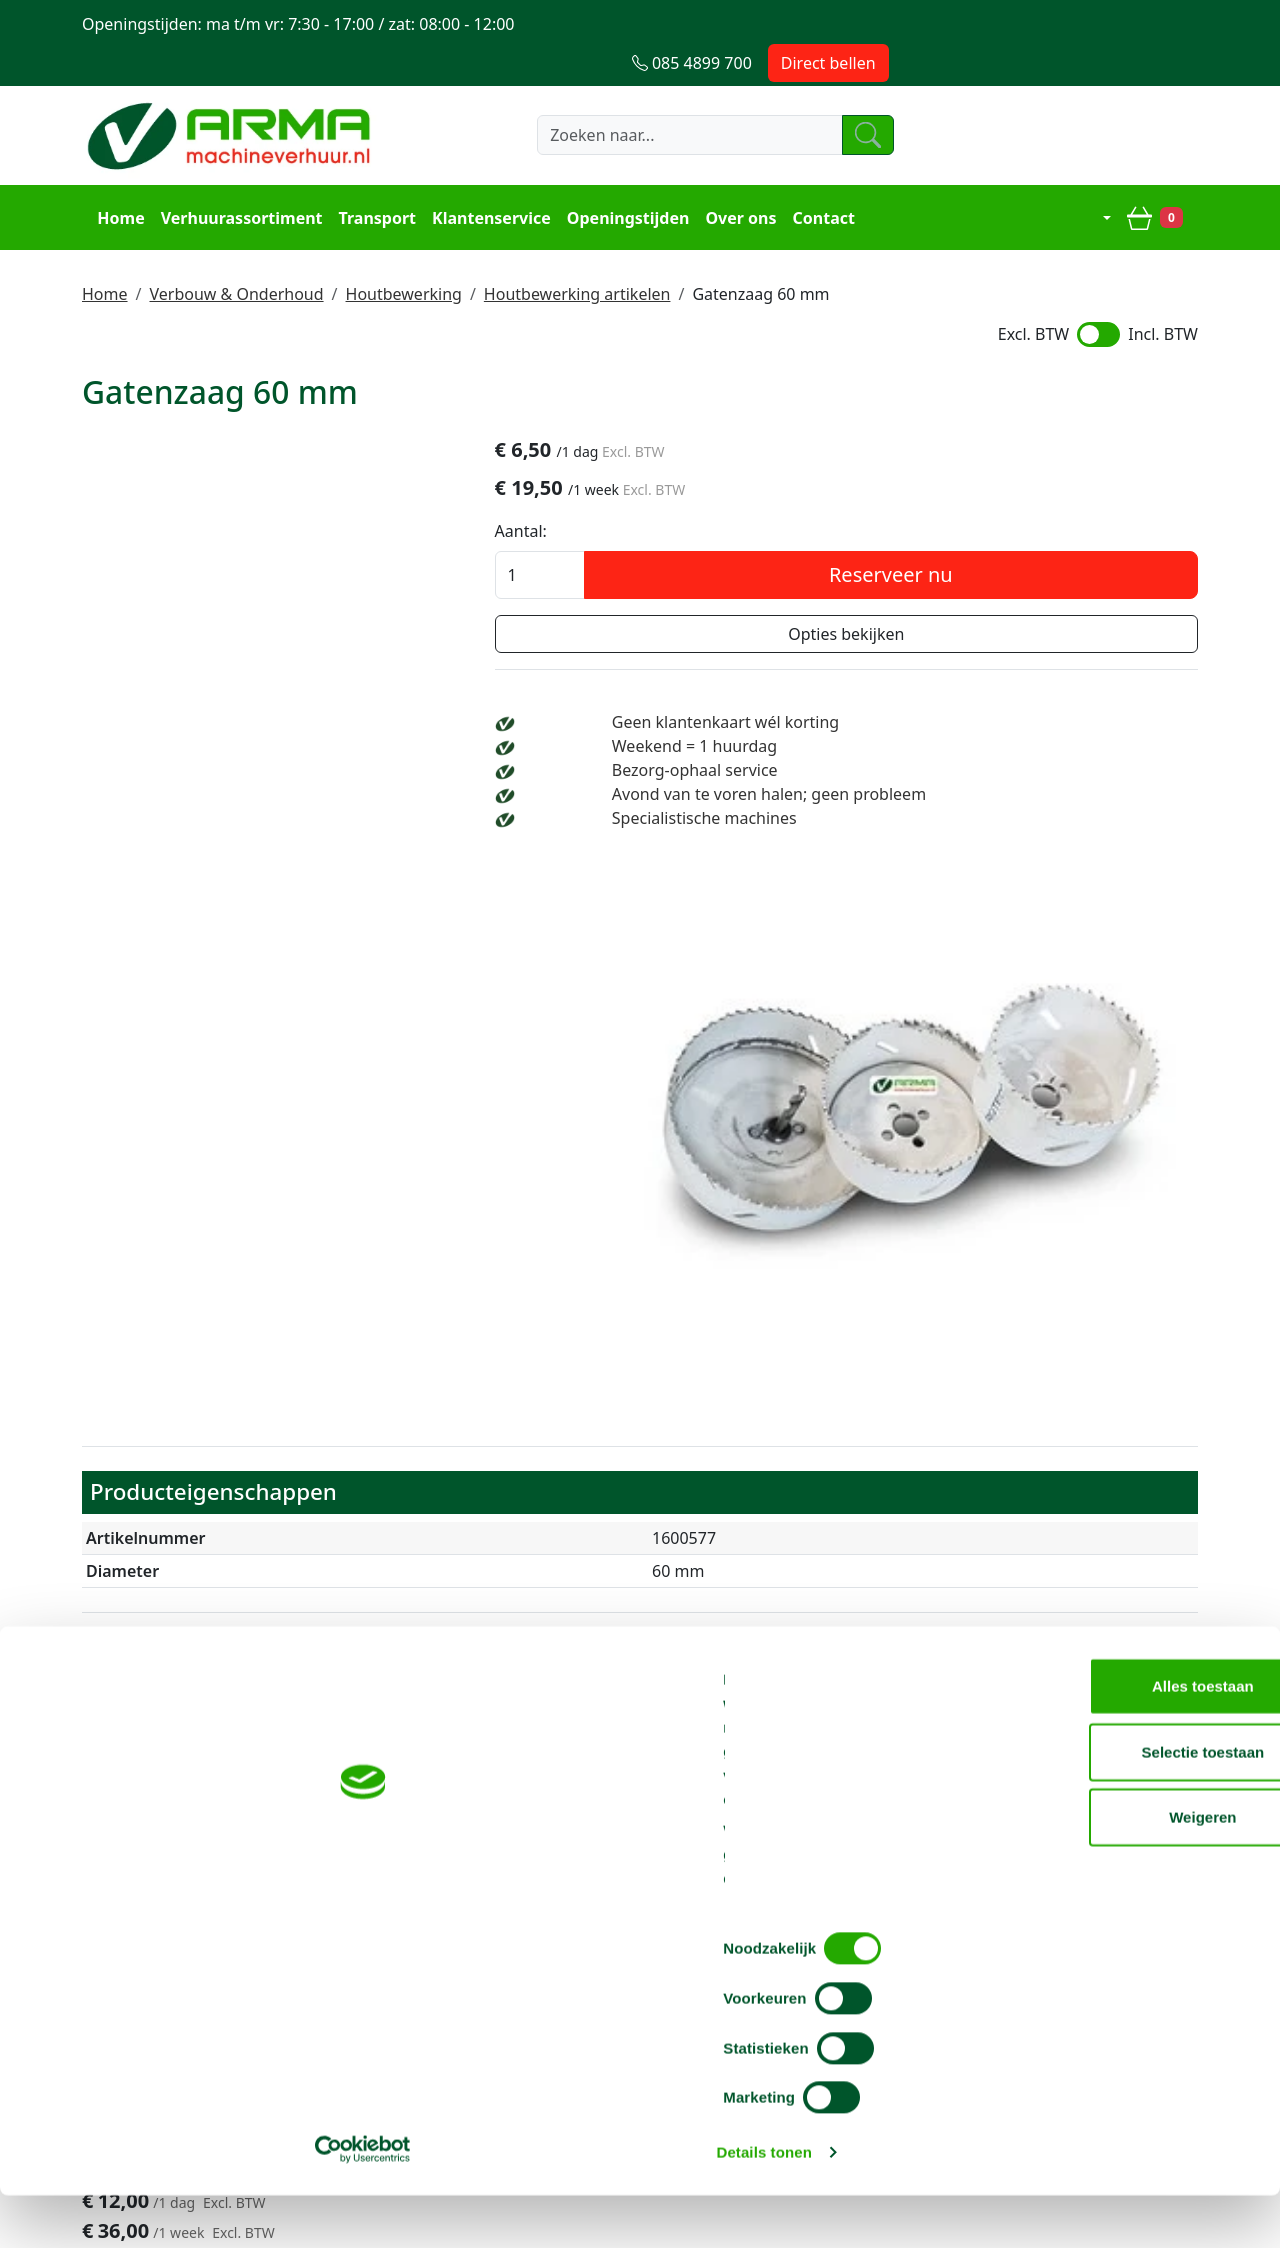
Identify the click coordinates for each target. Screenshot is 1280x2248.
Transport (370, 176)
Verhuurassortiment (234, 176)
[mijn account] (1099, 176)
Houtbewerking (404, 249)
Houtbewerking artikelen (577, 249)
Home (113, 176)
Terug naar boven (640, 1727)
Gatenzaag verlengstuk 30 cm (442, 1475)
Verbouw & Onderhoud (236, 249)
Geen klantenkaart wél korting (1014, 687)
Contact (816, 176)
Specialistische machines (993, 807)
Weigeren (1112, 2116)
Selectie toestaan (1113, 2051)
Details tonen (1080, 2208)
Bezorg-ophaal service (984, 735)
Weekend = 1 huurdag (983, 711)
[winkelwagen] (1162, 176)
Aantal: (868, 496)
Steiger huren (592, 1909)
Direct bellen (1137, 24)
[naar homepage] (232, 97)
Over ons (733, 176)
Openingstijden (621, 176)
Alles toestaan (1113, 1985)
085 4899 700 (852, 1790)
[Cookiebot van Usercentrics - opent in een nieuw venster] (129, 2209)
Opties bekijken (1020, 599)
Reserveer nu (1065, 539)
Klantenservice (484, 176)
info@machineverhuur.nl (1085, 1790)
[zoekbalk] (664, 97)
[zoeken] (864, 97)
